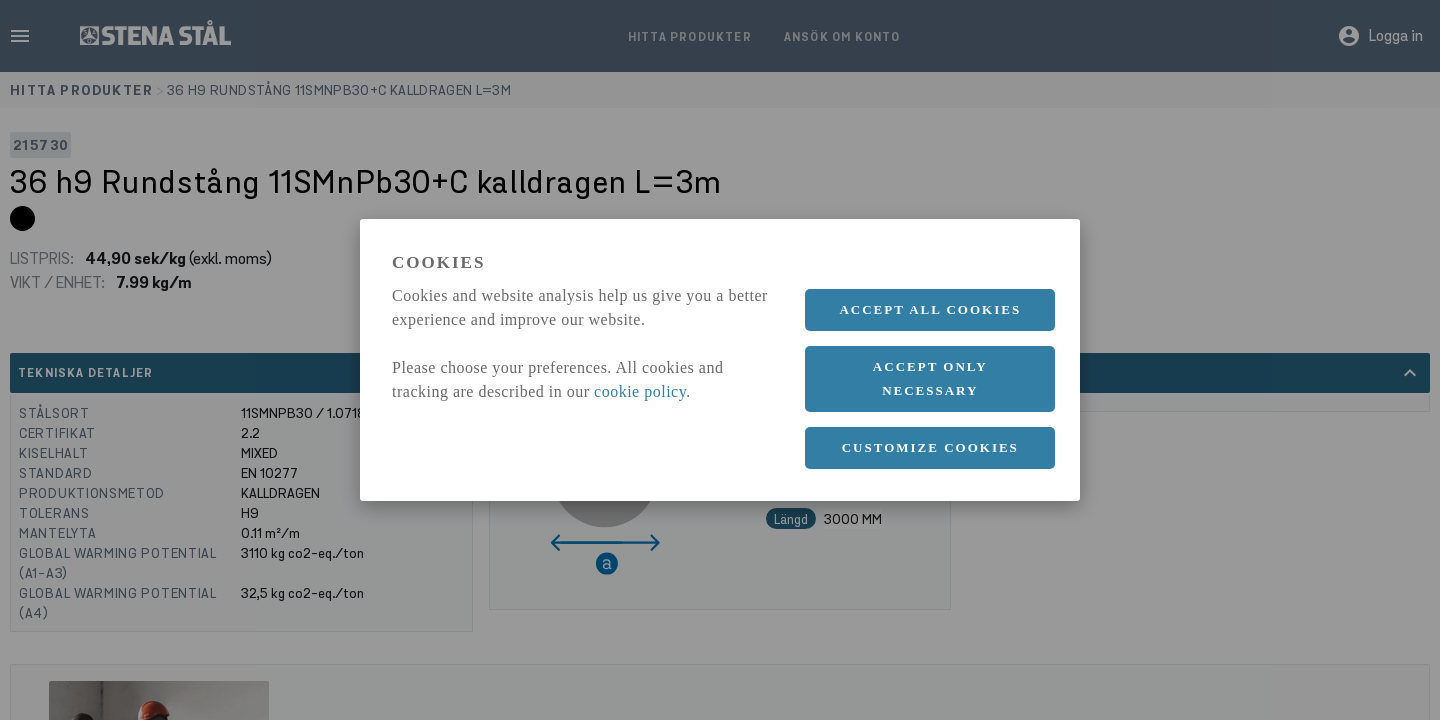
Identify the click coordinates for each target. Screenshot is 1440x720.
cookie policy (640, 391)
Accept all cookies (930, 309)
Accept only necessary (930, 378)
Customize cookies (930, 447)
